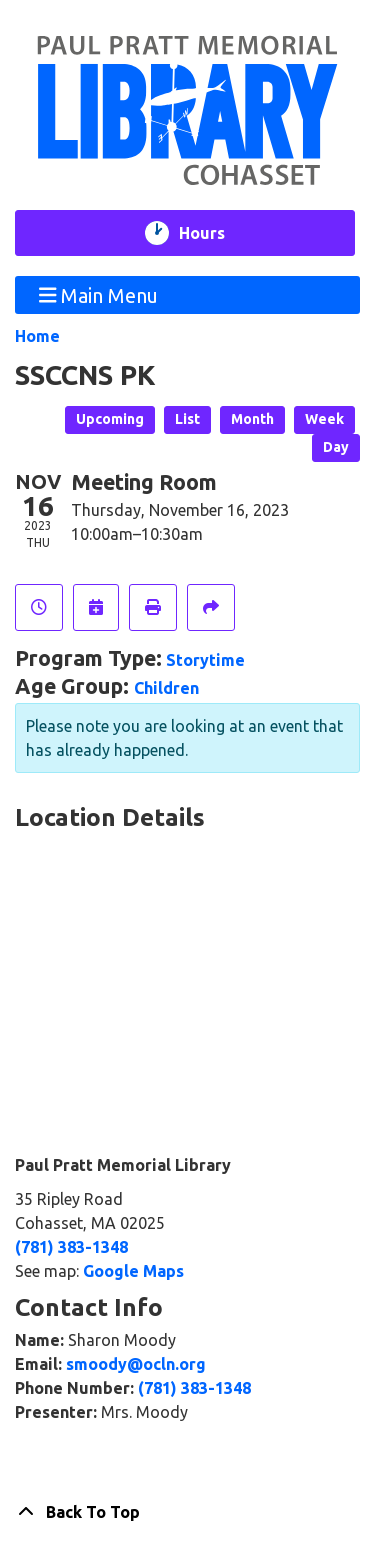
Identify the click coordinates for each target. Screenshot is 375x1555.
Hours (214, 233)
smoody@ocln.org (136, 1364)
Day (336, 447)
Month (252, 419)
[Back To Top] (187, 1512)
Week (324, 419)
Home (37, 336)
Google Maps (133, 1271)
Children (166, 688)
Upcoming (110, 419)
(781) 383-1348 (71, 1247)
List (187, 419)
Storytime (205, 660)
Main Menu (99, 294)
